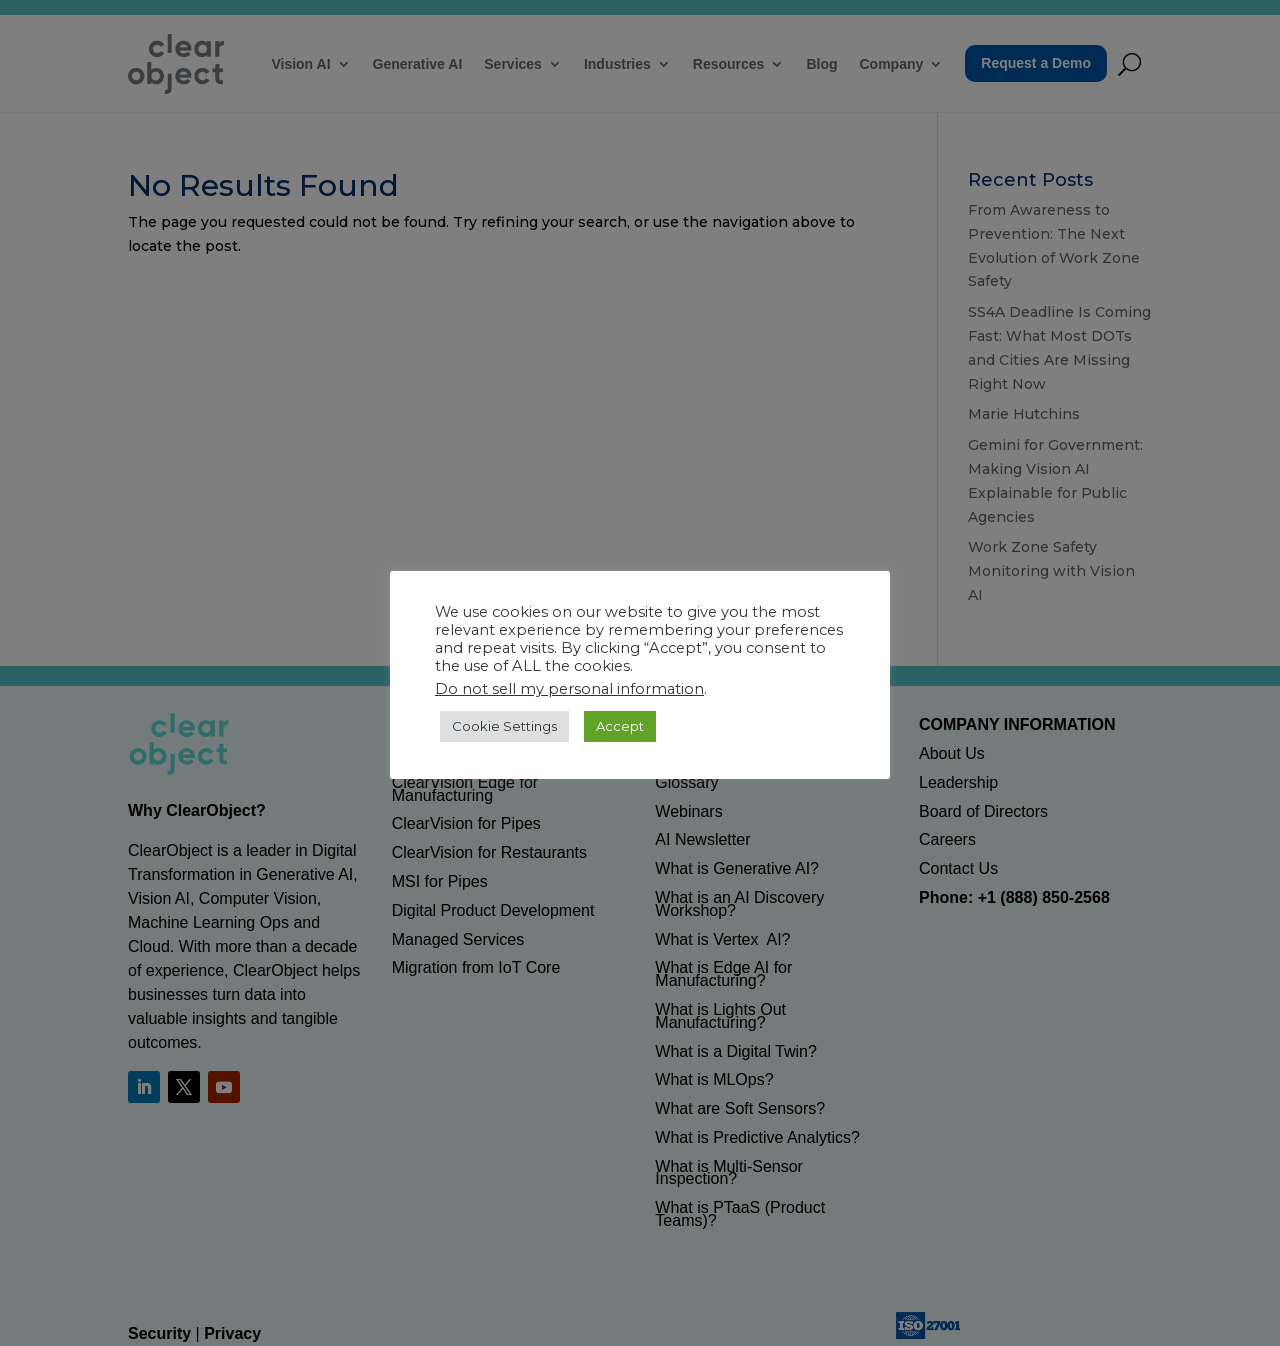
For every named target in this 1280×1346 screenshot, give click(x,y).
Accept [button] (620, 726)
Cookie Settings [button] (504, 726)
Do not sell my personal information (569, 689)
